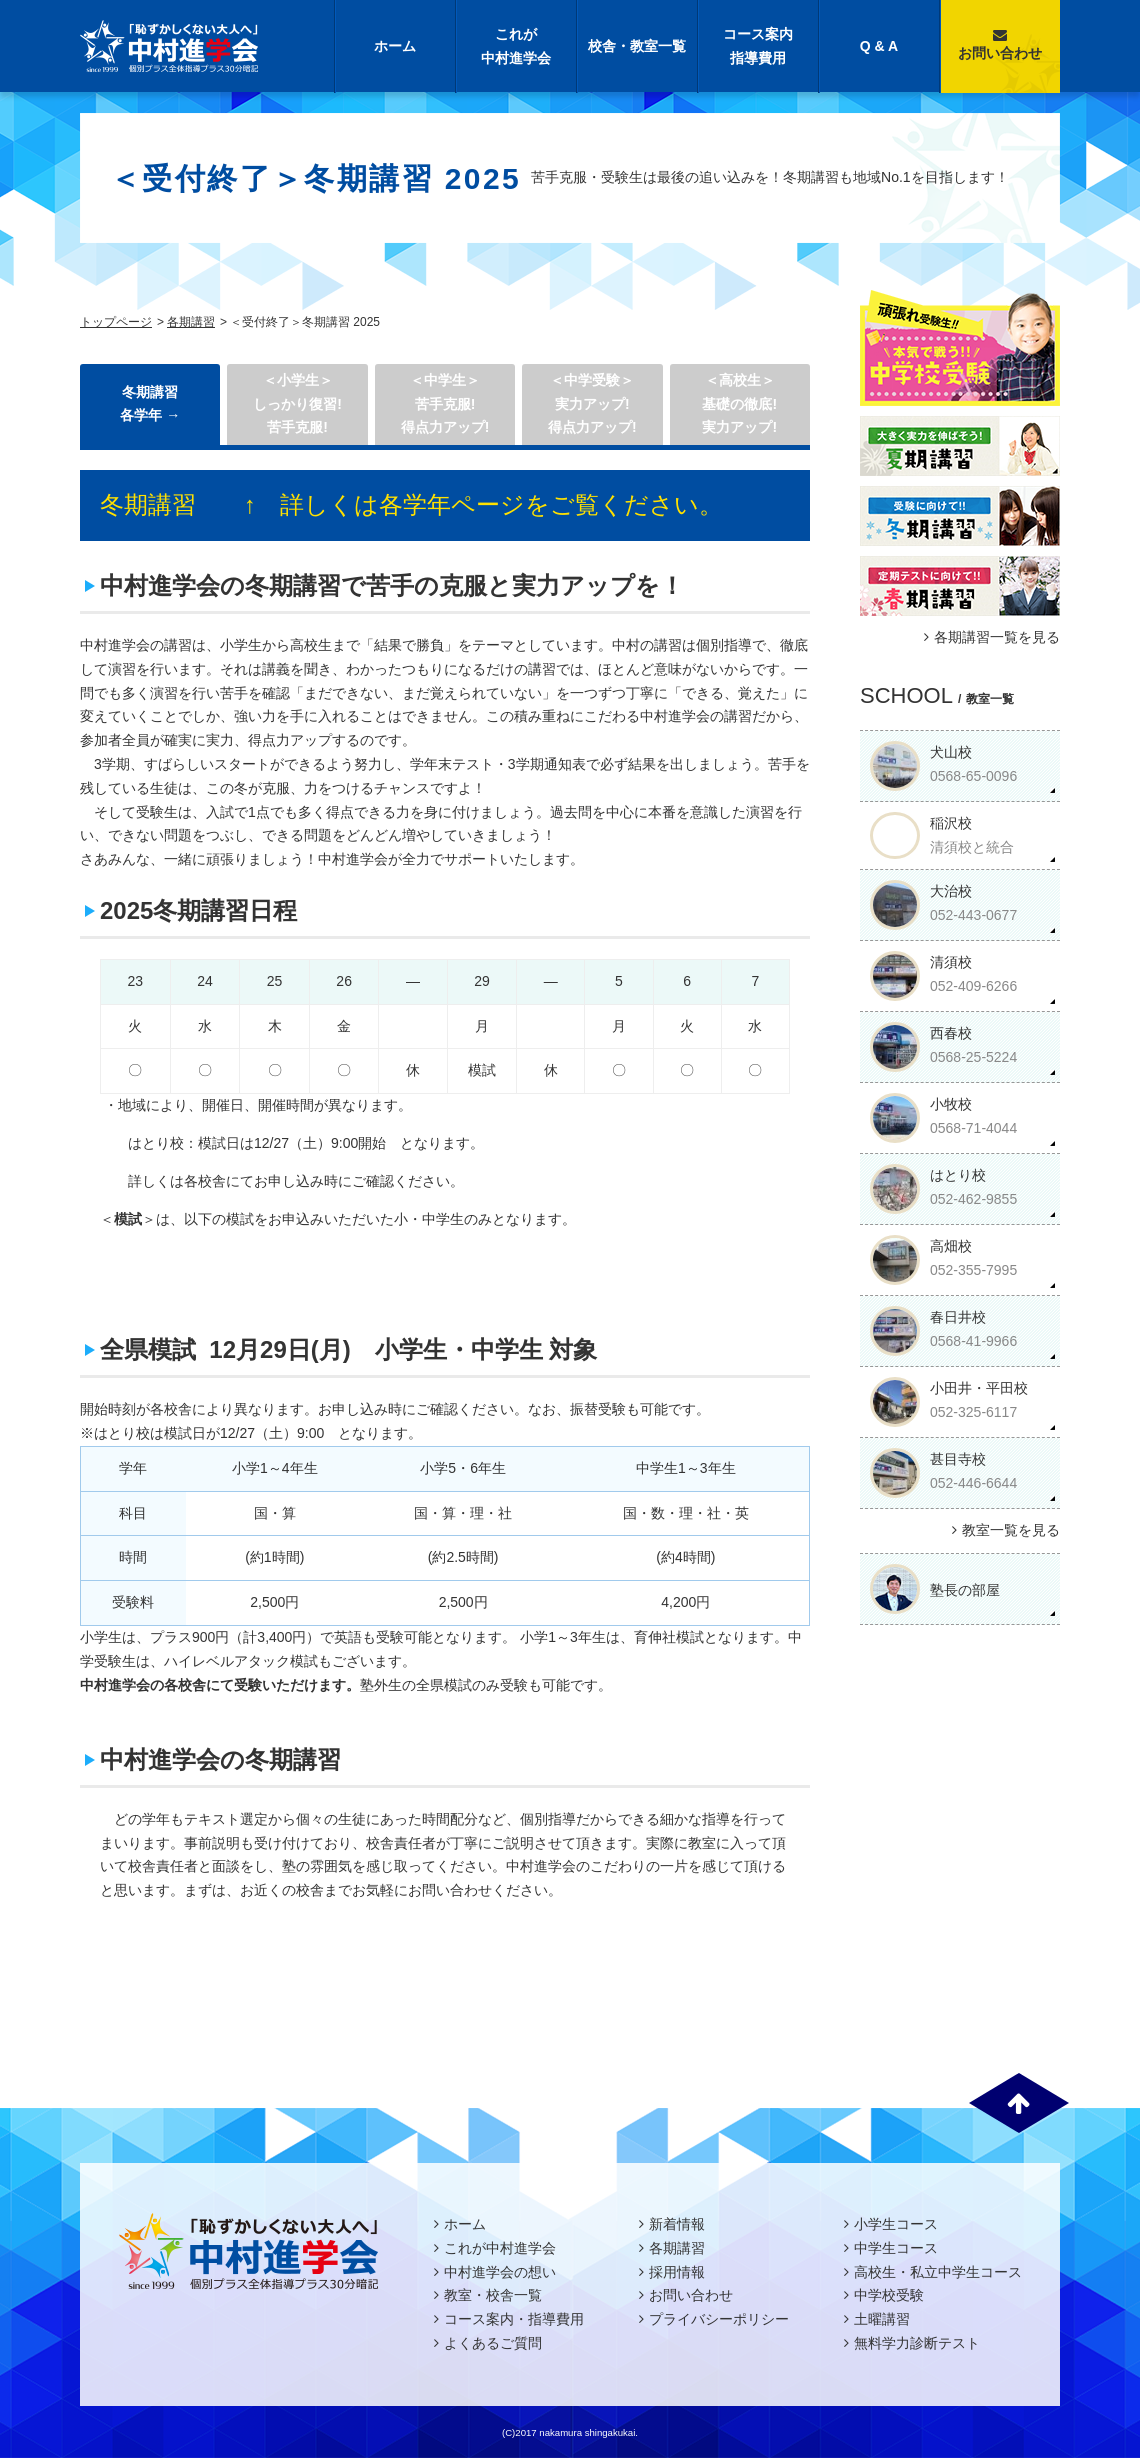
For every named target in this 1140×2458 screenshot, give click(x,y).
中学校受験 (889, 2295)
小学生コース (896, 2224)
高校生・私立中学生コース (938, 2272)
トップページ (116, 322)
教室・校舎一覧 (493, 2295)
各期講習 (191, 322)
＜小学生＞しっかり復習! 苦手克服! (297, 404)
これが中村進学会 (516, 46)
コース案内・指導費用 (514, 2319)
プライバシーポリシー (719, 2319)
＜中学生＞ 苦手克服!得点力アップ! (445, 404)
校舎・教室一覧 (637, 46)
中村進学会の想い (500, 2272)
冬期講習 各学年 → (150, 404)
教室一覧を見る (1003, 1530)
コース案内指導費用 (758, 46)
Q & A (879, 46)
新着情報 (677, 2224)
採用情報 (677, 2272)
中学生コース (896, 2248)
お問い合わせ (1000, 44)
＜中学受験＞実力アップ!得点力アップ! (592, 404)
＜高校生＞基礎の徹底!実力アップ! (739, 404)
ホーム (395, 46)
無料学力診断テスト (917, 2343)
